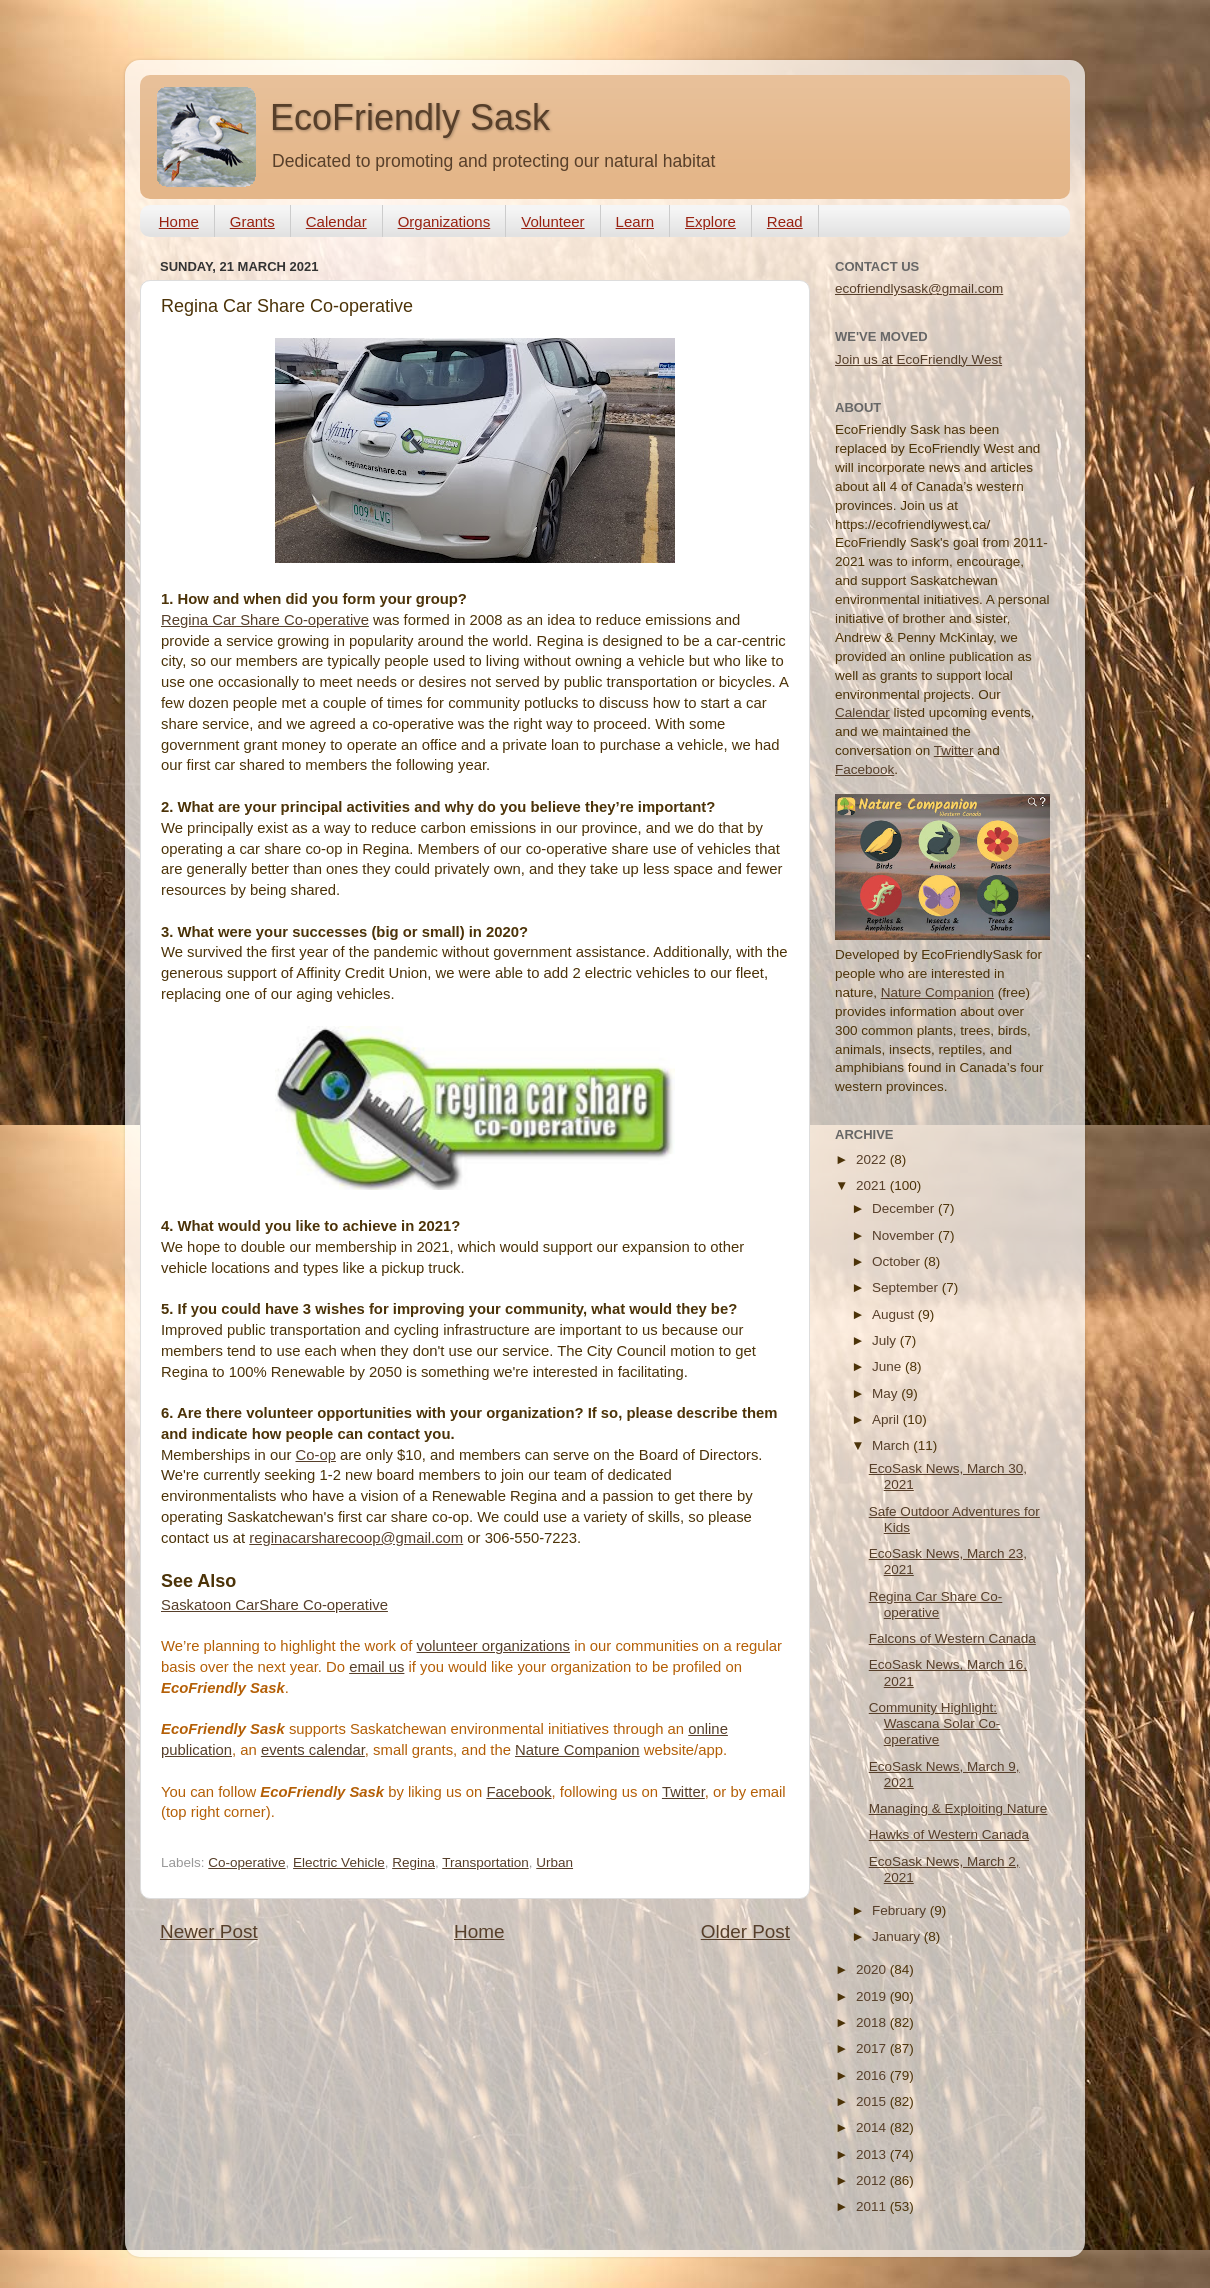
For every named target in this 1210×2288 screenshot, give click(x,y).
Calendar (336, 221)
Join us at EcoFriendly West (918, 359)
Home (179, 221)
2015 (873, 2101)
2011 (873, 2206)
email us (376, 1667)
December (905, 1208)
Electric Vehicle (339, 1862)
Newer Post (209, 1931)
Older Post (745, 1931)
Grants (252, 221)
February (901, 1910)
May (886, 1393)
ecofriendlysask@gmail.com (919, 288)
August (895, 1314)
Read (785, 221)
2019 (873, 1996)
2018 (873, 2022)
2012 (873, 2180)
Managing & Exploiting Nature (958, 1808)
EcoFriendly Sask (410, 117)
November (905, 1235)
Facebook (518, 1792)
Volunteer (552, 221)
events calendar (313, 1750)
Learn (635, 221)
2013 (873, 2154)
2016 (873, 2075)
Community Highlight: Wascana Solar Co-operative (935, 1723)
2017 (873, 2048)
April (887, 1419)
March (892, 1445)
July (886, 1340)
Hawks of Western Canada (949, 1834)
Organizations (444, 221)
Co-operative (246, 1862)
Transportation (485, 1862)
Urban (554, 1862)
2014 (873, 2127)
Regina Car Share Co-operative (265, 620)
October (898, 1261)
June (888, 1366)
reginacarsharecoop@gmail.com (356, 1538)
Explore (710, 221)
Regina (413, 1862)
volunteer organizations (493, 1646)
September (907, 1287)
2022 (873, 1159)
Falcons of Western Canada (952, 1638)
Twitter (683, 1792)
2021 (873, 1185)
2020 (873, 1969)
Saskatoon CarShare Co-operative (274, 1605)
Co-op (315, 1455)
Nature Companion (577, 1750)
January (898, 1936)
